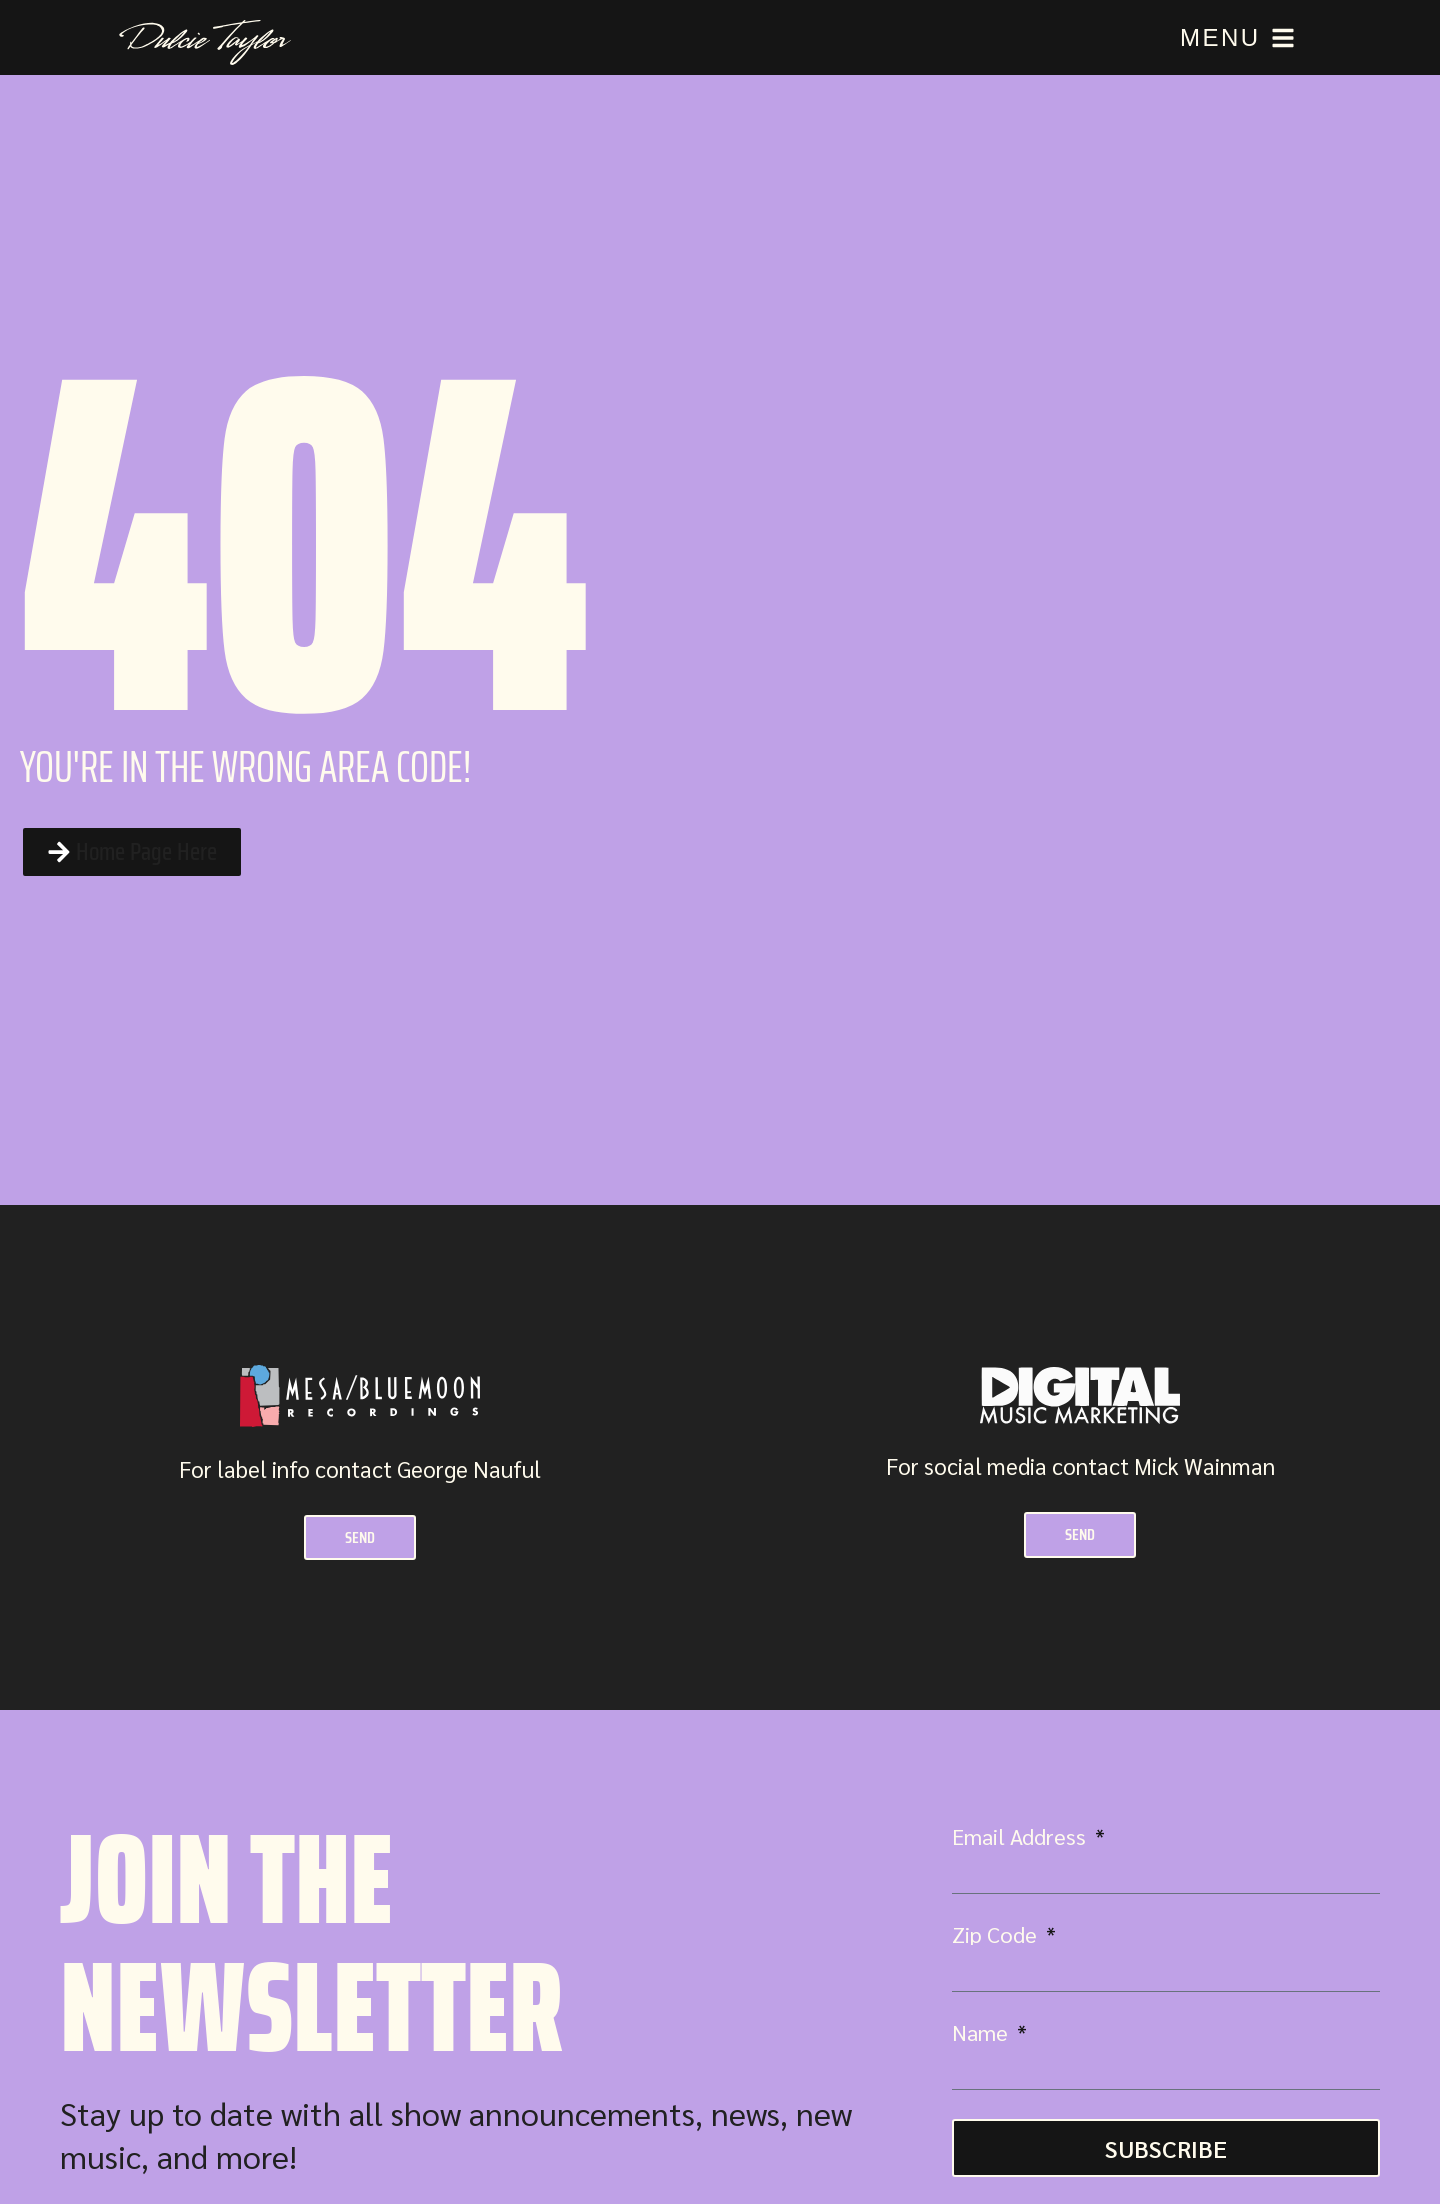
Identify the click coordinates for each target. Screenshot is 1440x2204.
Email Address (1021, 1841)
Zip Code (997, 1939)
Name (982, 2037)
